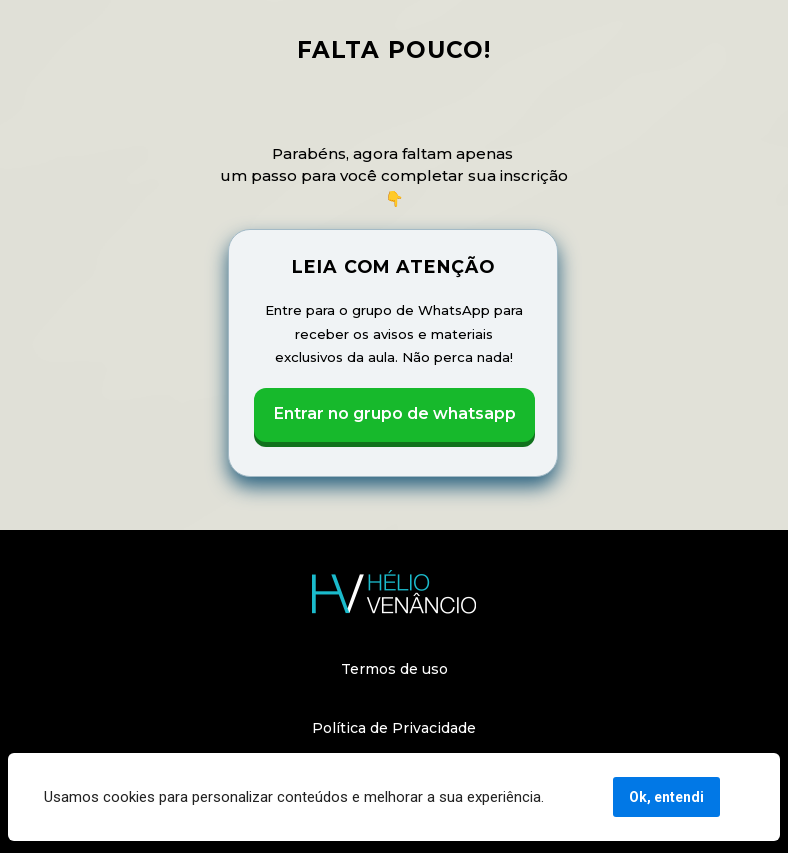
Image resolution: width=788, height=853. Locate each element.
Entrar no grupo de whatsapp (394, 414)
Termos (368, 669)
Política (339, 728)
